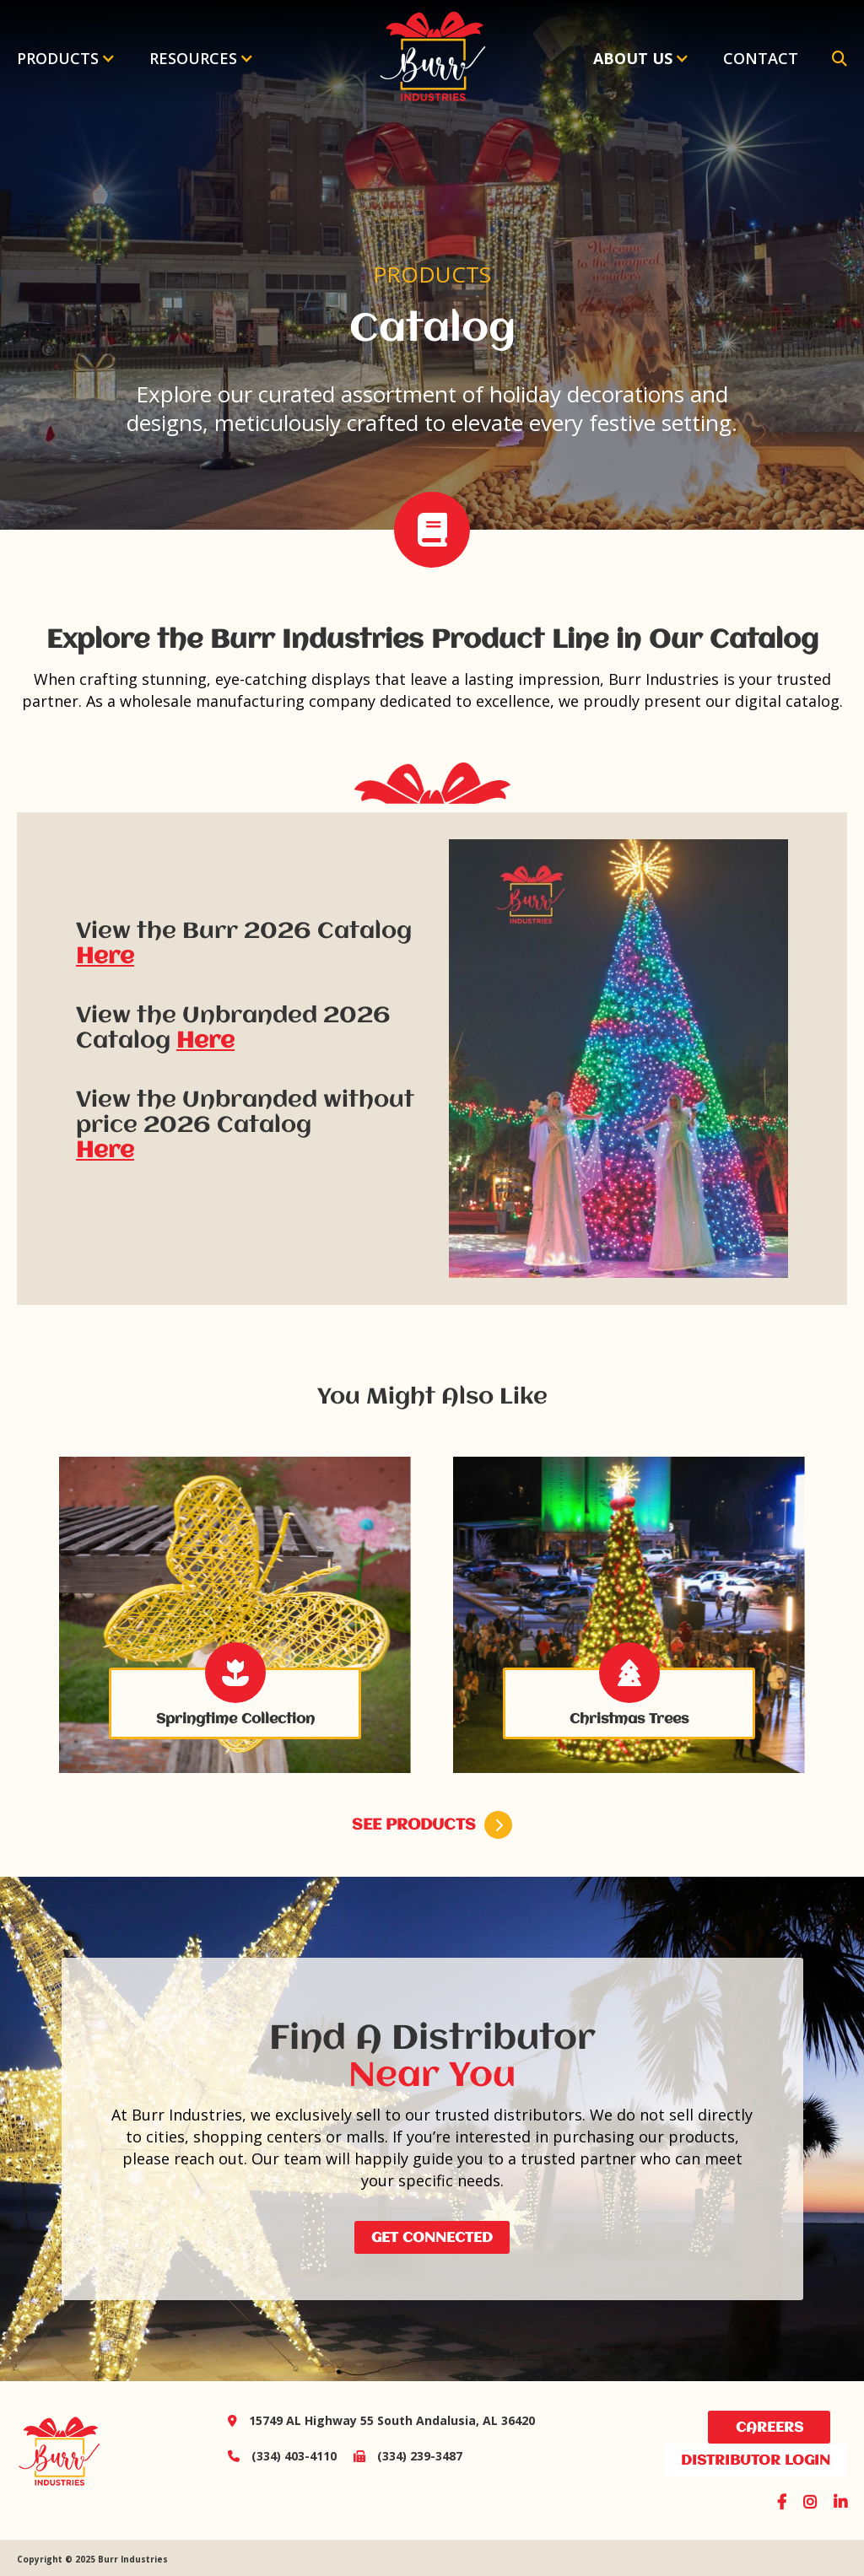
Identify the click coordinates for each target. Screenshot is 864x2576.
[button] (66, 58)
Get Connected (432, 2238)
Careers (769, 2428)
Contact (760, 58)
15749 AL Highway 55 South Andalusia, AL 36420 (381, 2420)
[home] (432, 58)
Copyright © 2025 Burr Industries (92, 2559)
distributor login (755, 2461)
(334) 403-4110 (282, 2456)
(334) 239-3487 (399, 2456)
